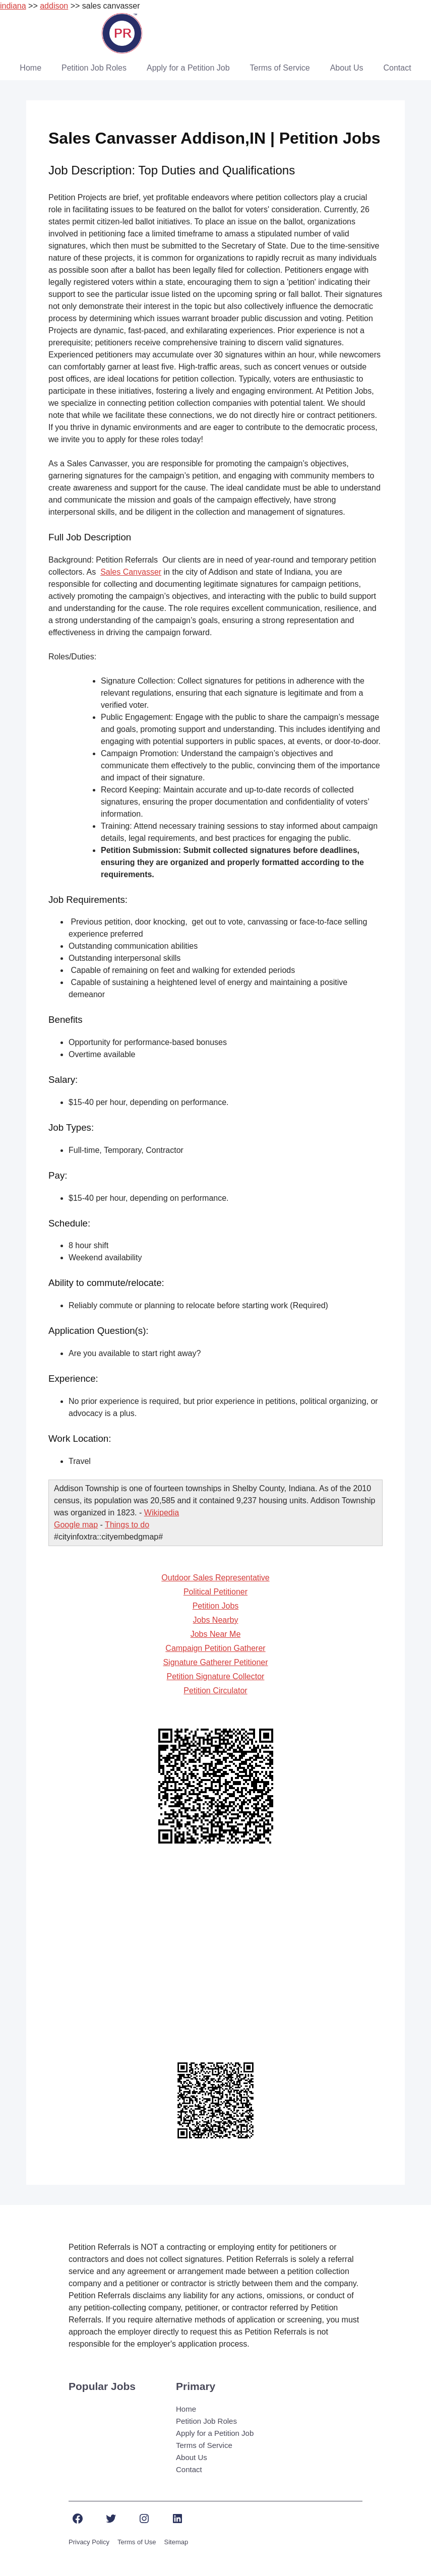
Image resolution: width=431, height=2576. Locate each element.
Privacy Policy (89, 2542)
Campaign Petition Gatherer (215, 1648)
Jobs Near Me (216, 1634)
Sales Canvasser (130, 572)
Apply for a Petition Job (188, 68)
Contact (397, 68)
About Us (346, 68)
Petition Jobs (216, 1606)
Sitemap (176, 2542)
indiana (13, 6)
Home (30, 68)
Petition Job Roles (94, 68)
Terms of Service (280, 68)
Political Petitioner (215, 1591)
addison (54, 6)
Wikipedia (161, 1512)
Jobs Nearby (215, 1620)
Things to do (127, 1524)
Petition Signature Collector (216, 1676)
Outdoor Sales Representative (215, 1577)
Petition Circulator (215, 1690)
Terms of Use (136, 2542)
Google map (76, 1524)
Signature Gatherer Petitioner (215, 1662)
